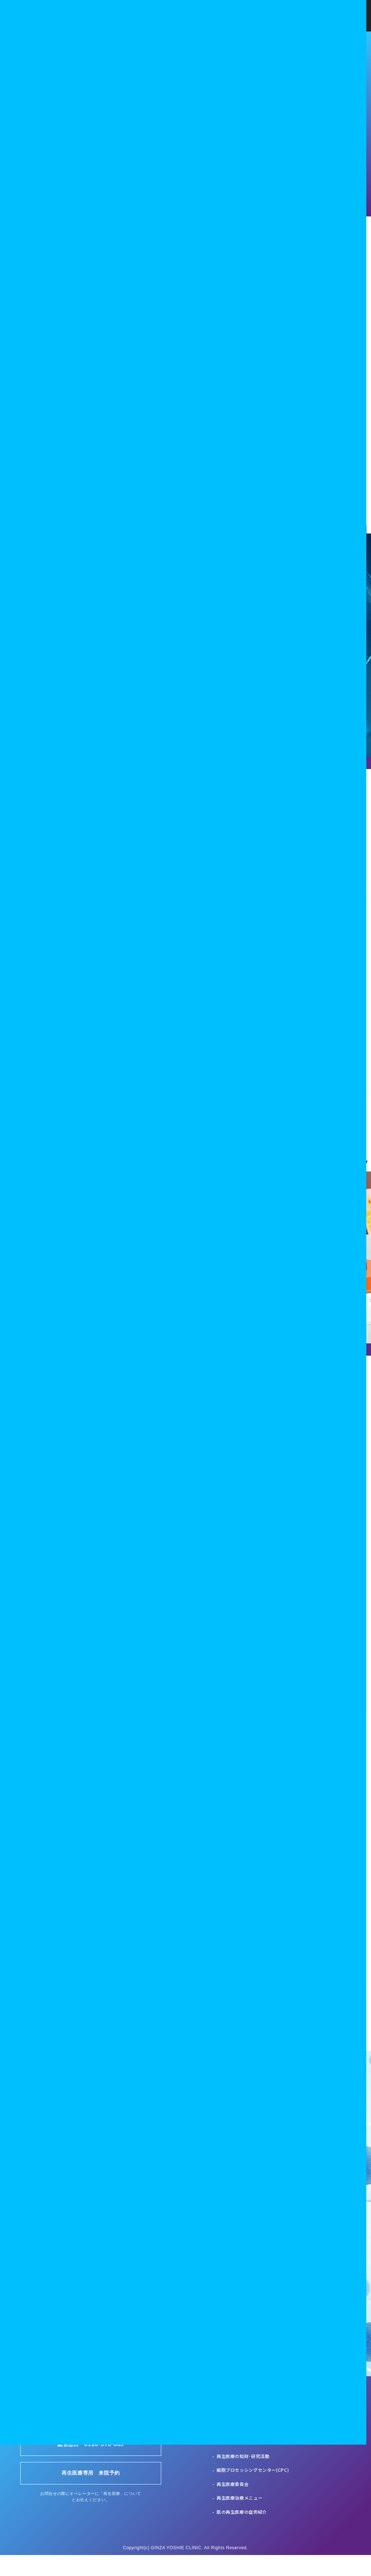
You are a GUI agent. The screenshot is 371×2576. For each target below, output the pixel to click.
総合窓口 (91, 2465)
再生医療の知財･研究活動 (243, 2477)
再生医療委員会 (233, 2505)
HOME (223, 2435)
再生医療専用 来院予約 (91, 2494)
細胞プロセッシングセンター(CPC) (253, 2491)
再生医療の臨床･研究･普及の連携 (251, 2463)
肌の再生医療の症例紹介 (242, 2533)
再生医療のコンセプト (239, 2449)
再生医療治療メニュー (239, 2519)
